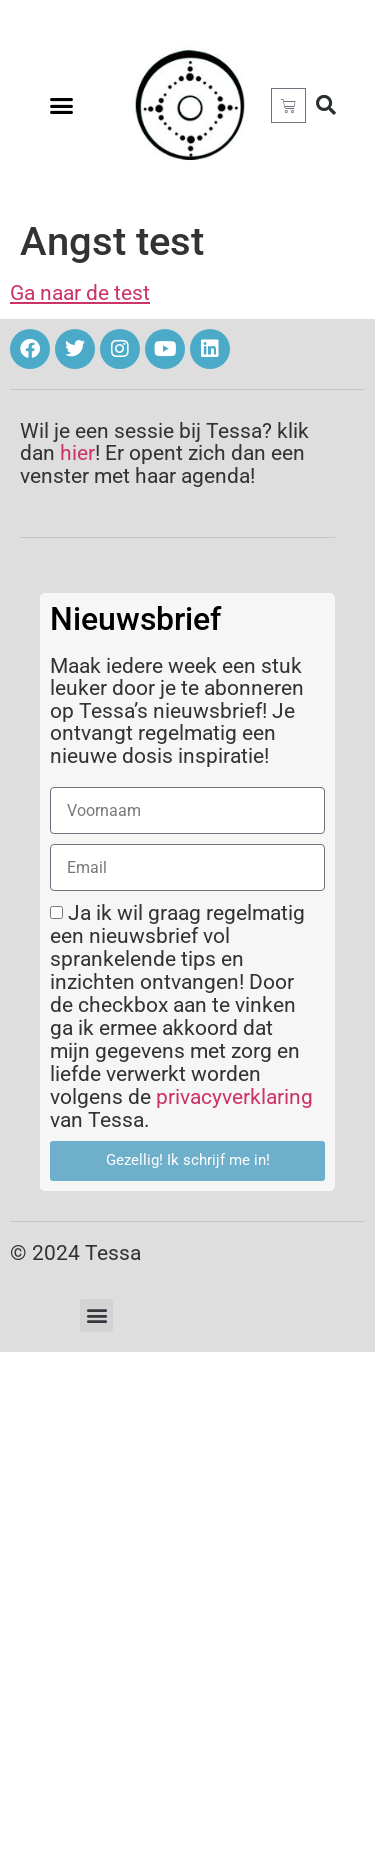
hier (77, 453)
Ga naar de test (80, 293)
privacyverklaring (234, 1097)
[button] (62, 105)
